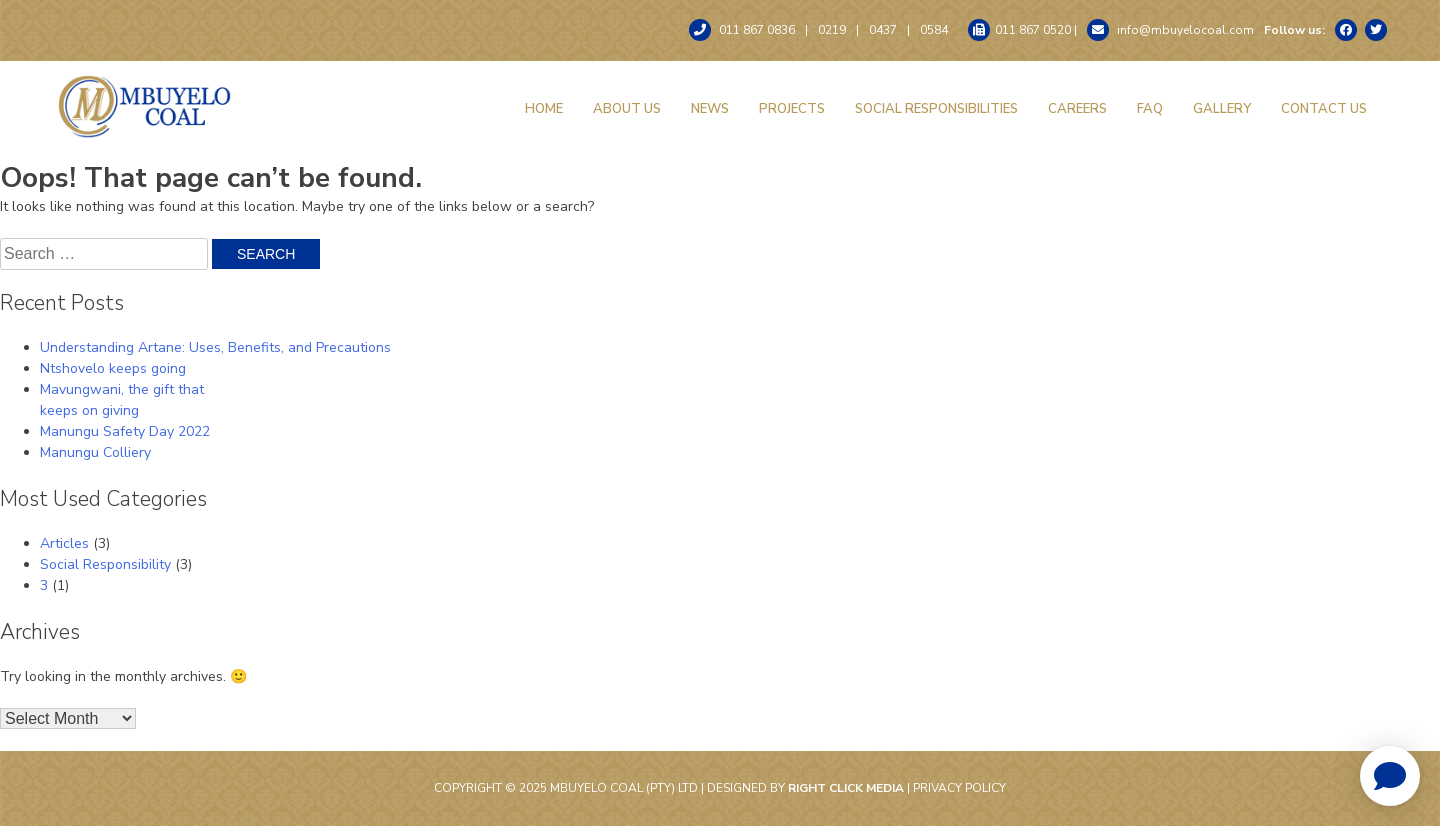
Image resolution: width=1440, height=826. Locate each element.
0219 (832, 30)
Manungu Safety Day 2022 (125, 431)
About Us (627, 109)
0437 (883, 30)
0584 (934, 30)
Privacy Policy (959, 788)
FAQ (1150, 109)
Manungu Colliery (95, 452)
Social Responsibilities (936, 109)
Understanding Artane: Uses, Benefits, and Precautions (215, 347)
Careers (1077, 109)
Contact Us (1324, 109)
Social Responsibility (105, 564)
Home (544, 109)
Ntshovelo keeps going (113, 368)
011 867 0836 (742, 30)
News (710, 109)
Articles (64, 543)
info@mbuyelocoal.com (1170, 30)
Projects (792, 109)
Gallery (1222, 109)
